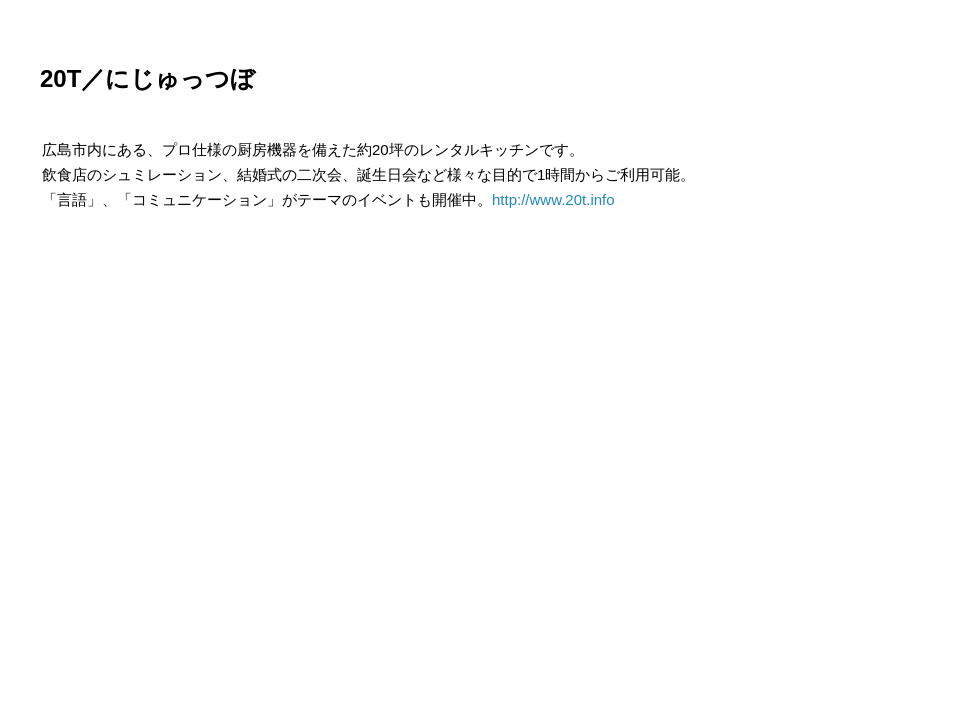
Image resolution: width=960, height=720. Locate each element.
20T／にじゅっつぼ (147, 78)
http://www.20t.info (553, 199)
